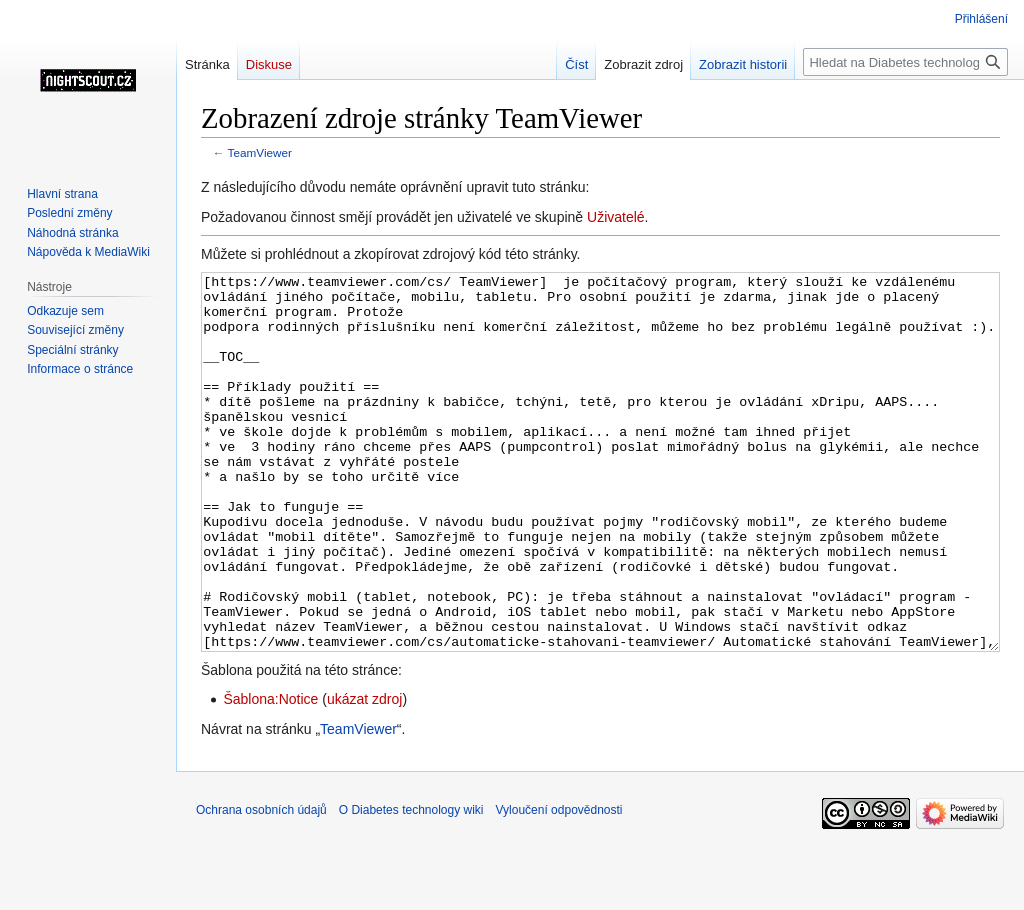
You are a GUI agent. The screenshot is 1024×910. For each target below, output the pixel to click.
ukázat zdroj (364, 774)
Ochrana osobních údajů (261, 885)
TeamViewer (260, 152)
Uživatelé (616, 217)
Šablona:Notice (270, 774)
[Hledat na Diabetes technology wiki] (905, 62)
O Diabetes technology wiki (411, 885)
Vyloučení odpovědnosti (559, 885)
